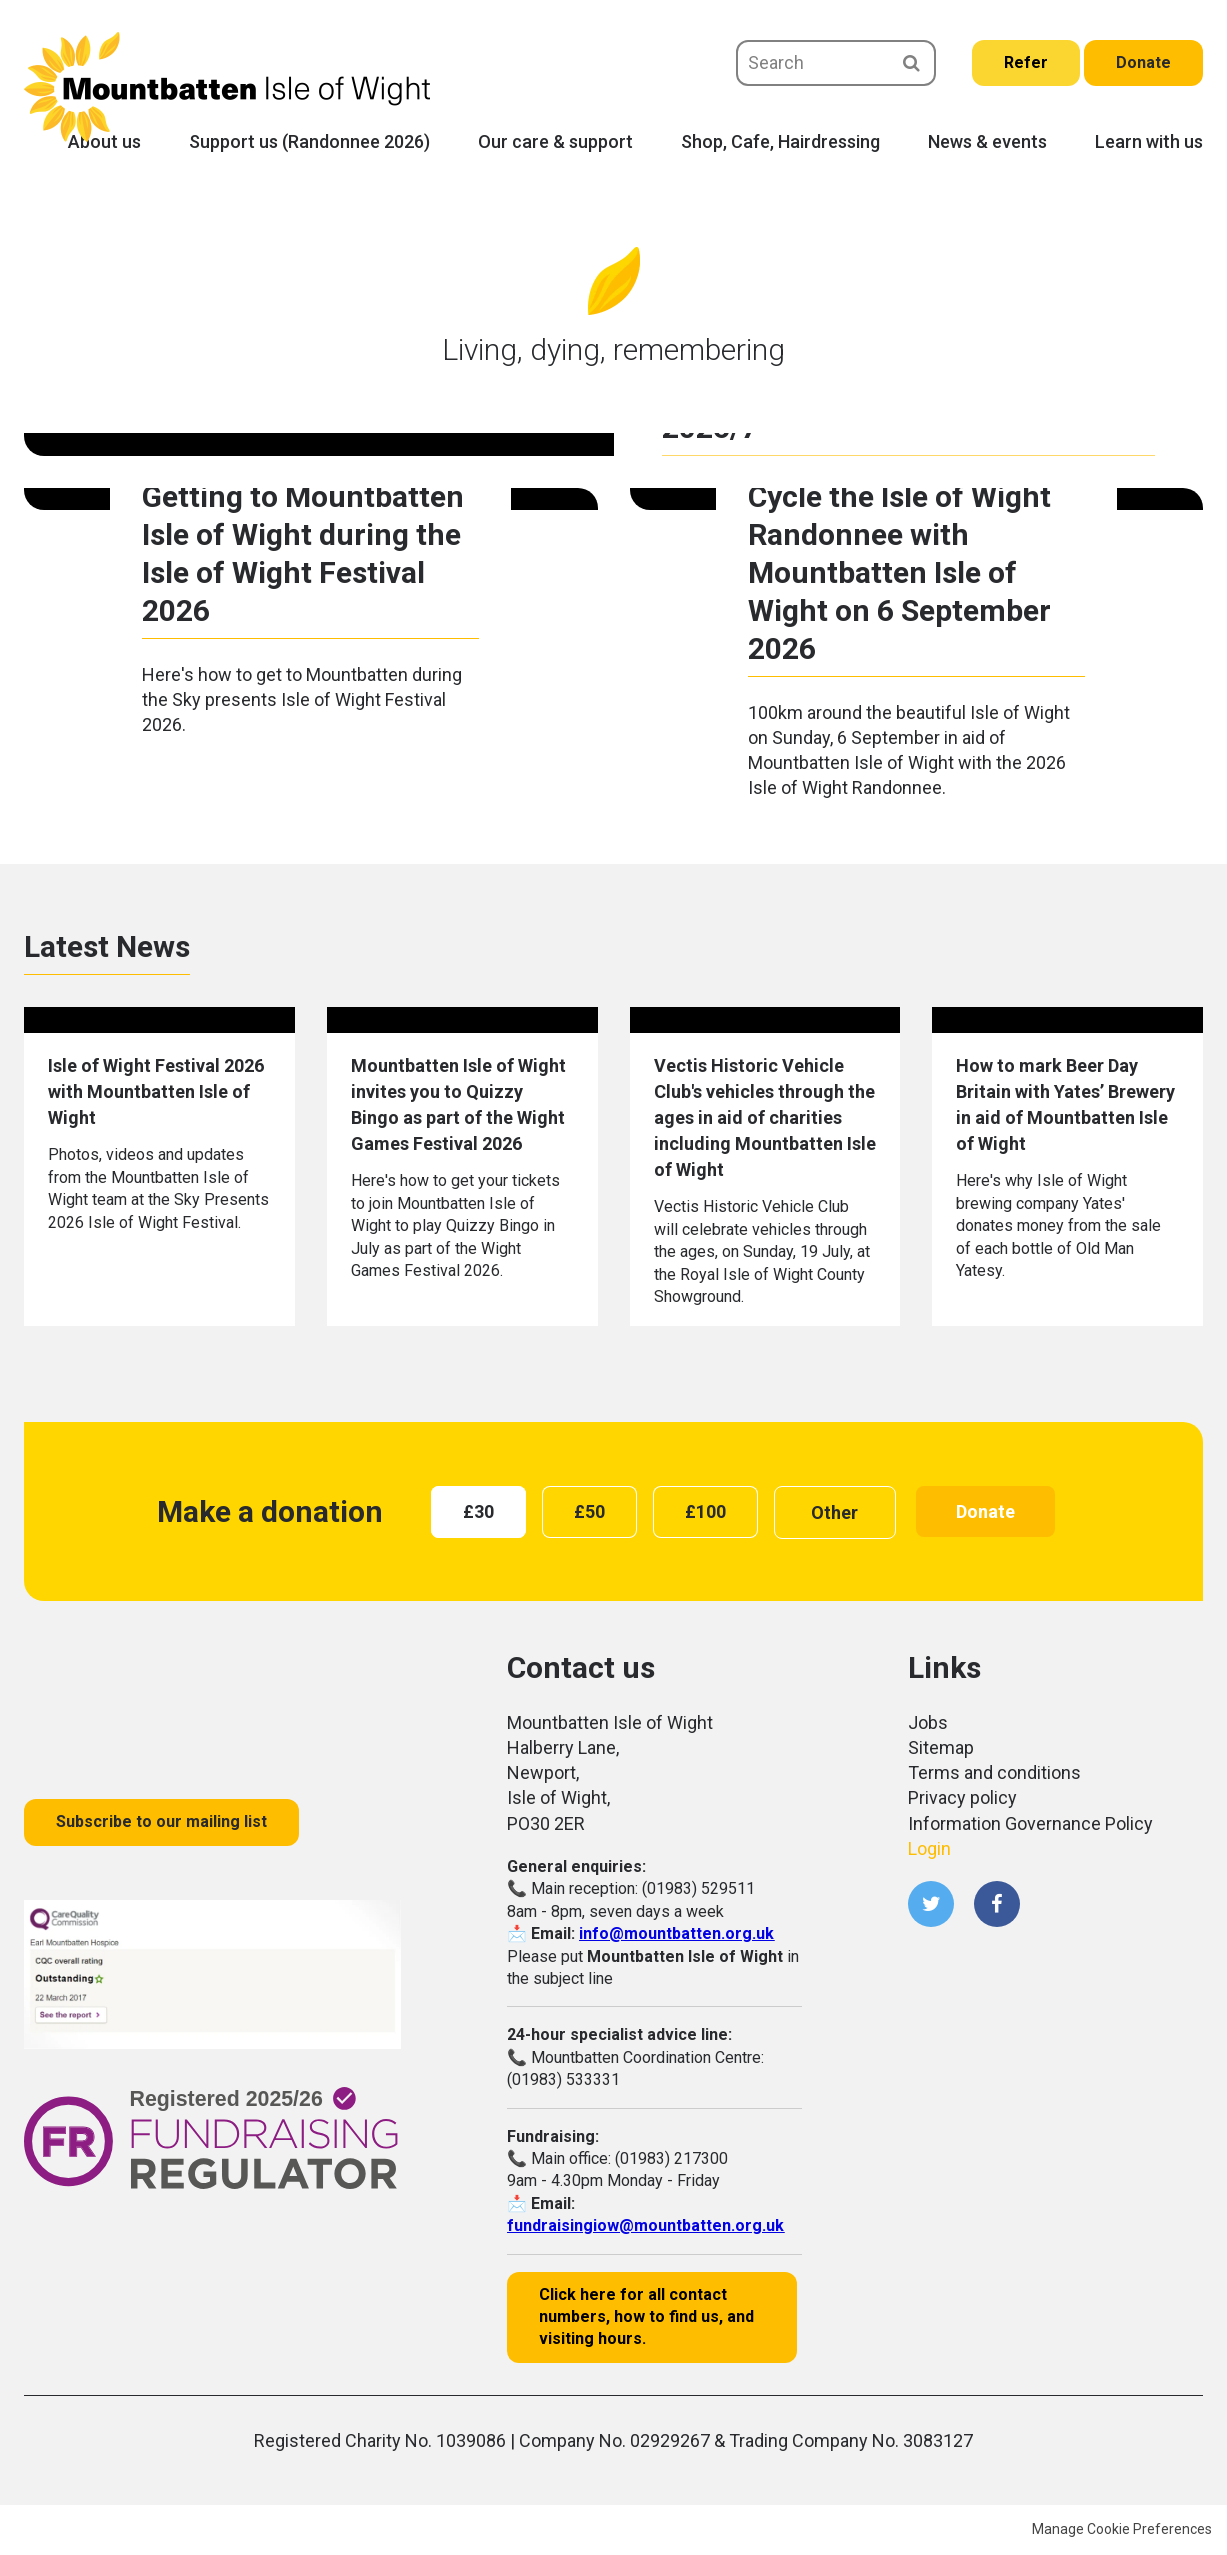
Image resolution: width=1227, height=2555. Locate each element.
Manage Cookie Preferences (1122, 2529)
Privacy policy (962, 1797)
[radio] (478, 1512)
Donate (1143, 62)
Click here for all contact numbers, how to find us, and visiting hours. (646, 2317)
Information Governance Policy (1030, 1823)
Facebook (997, 1904)
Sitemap (941, 1747)
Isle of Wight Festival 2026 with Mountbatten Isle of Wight (156, 1091)
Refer (1026, 62)
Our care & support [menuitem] (555, 141)
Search (911, 63)
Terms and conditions (994, 1772)
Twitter (931, 1904)
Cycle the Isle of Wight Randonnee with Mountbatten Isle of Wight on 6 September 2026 (899, 572)
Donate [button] (985, 1511)
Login (929, 1848)
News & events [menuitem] (987, 141)
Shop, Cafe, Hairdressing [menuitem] (780, 141)
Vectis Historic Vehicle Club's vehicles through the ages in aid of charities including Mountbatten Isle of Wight (765, 1117)
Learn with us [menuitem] (1149, 141)
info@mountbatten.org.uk (676, 1933)
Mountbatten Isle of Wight (227, 87)
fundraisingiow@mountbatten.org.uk (645, 2225)
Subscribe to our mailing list (161, 1821)
